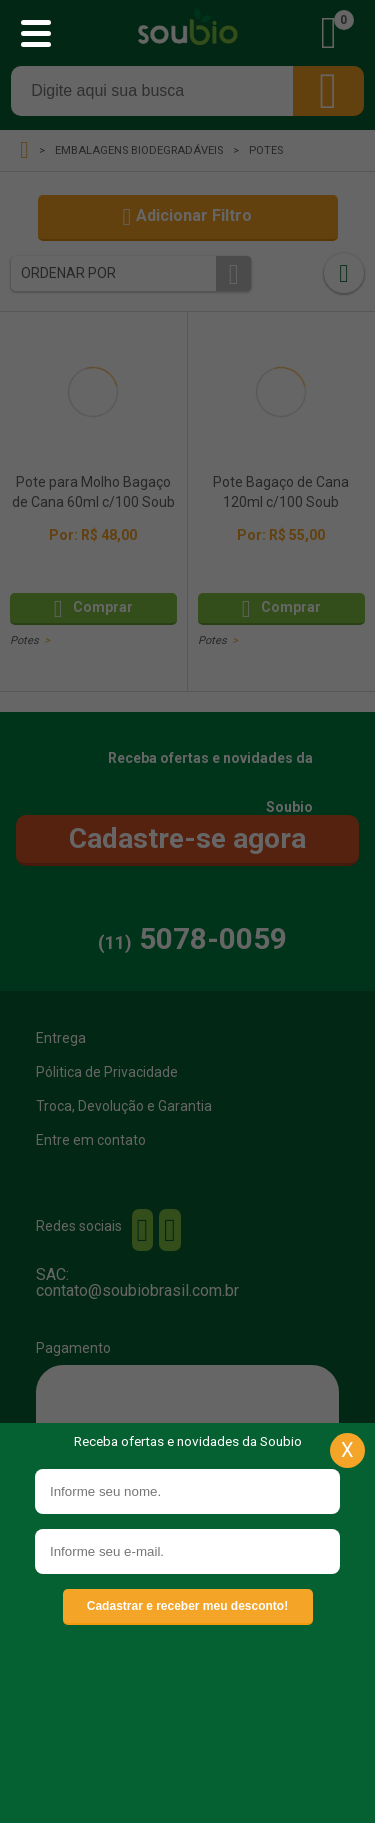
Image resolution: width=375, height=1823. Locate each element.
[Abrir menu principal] (36, 35)
